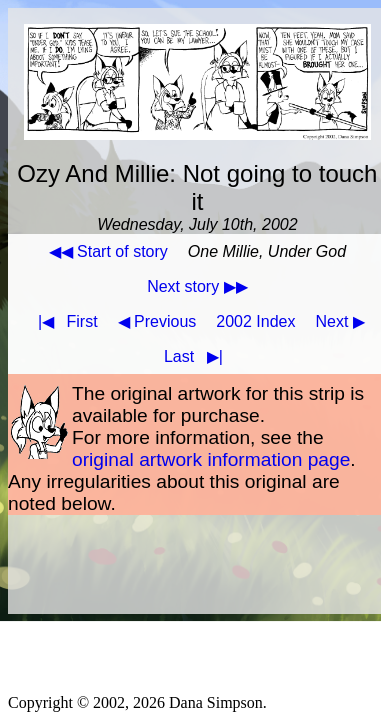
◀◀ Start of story (108, 251)
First (64, 321)
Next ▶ (340, 321)
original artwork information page (211, 459)
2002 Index (255, 321)
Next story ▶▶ (197, 286)
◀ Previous (157, 321)
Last (197, 356)
